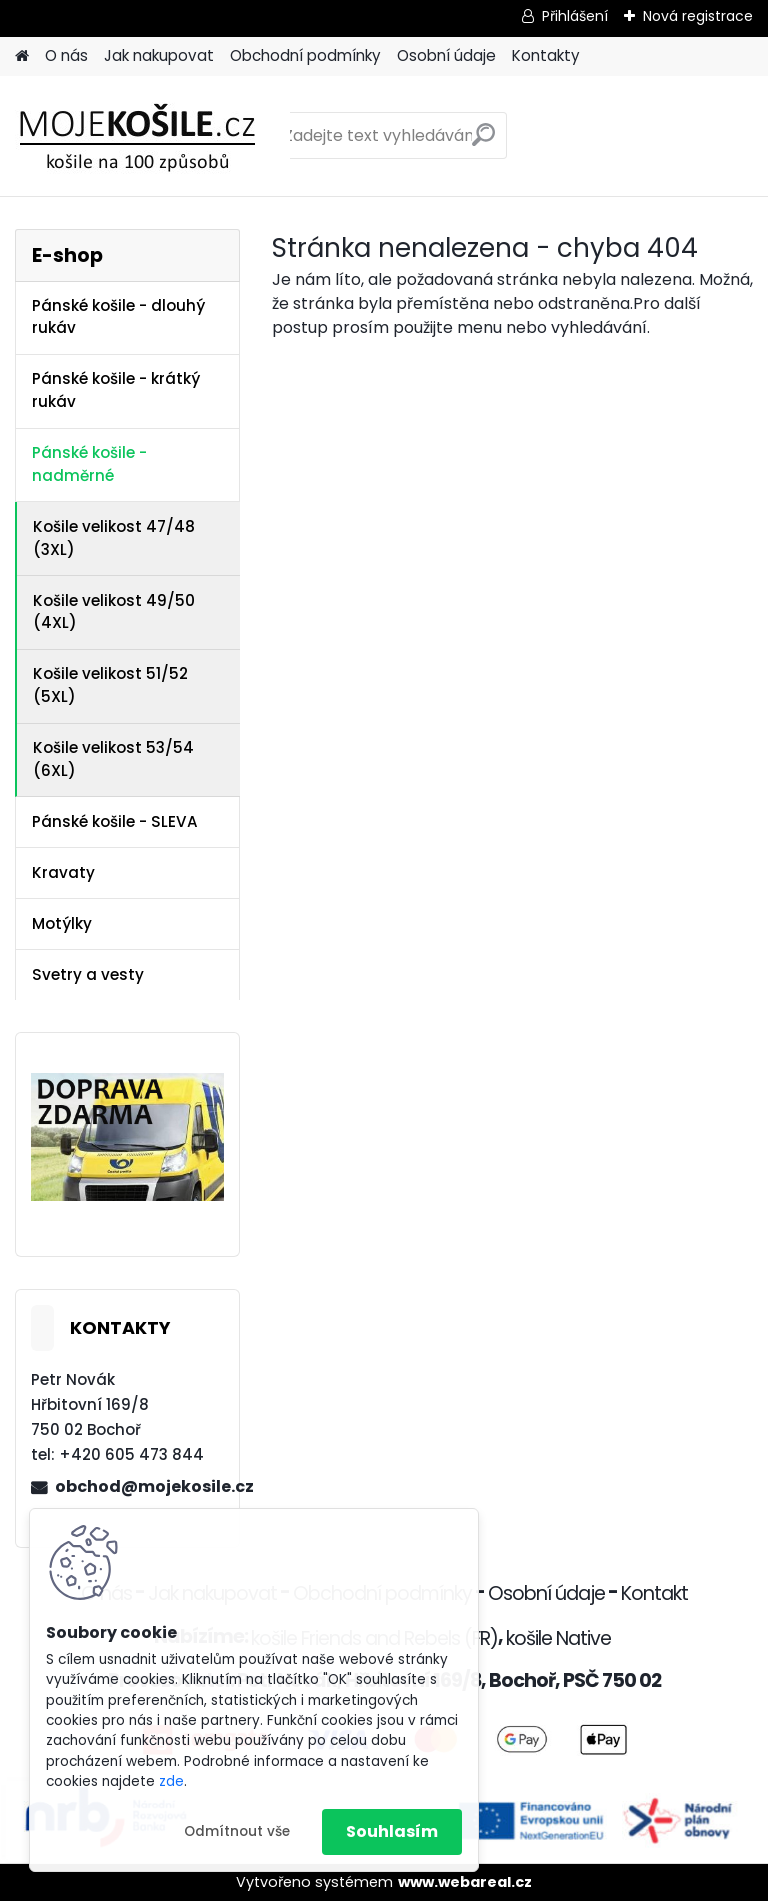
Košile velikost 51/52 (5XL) (110, 685)
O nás (66, 55)
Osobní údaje (446, 55)
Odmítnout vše (237, 1831)
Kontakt (654, 1593)
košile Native (558, 1638)
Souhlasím (392, 1831)
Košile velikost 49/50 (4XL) (114, 612)
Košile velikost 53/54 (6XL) (113, 759)
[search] (483, 142)
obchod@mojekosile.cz (139, 1486)
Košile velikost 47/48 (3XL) (114, 538)
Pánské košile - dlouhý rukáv (118, 317)
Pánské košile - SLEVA (115, 821)
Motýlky (62, 923)
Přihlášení (575, 16)
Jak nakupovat (159, 55)
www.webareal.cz (465, 1882)
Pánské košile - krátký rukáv (116, 390)
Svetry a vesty (88, 974)
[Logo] (152, 136)
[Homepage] (22, 56)
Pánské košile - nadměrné (89, 464)
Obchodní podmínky (305, 55)
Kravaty (63, 872)
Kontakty (546, 55)
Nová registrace (698, 16)
